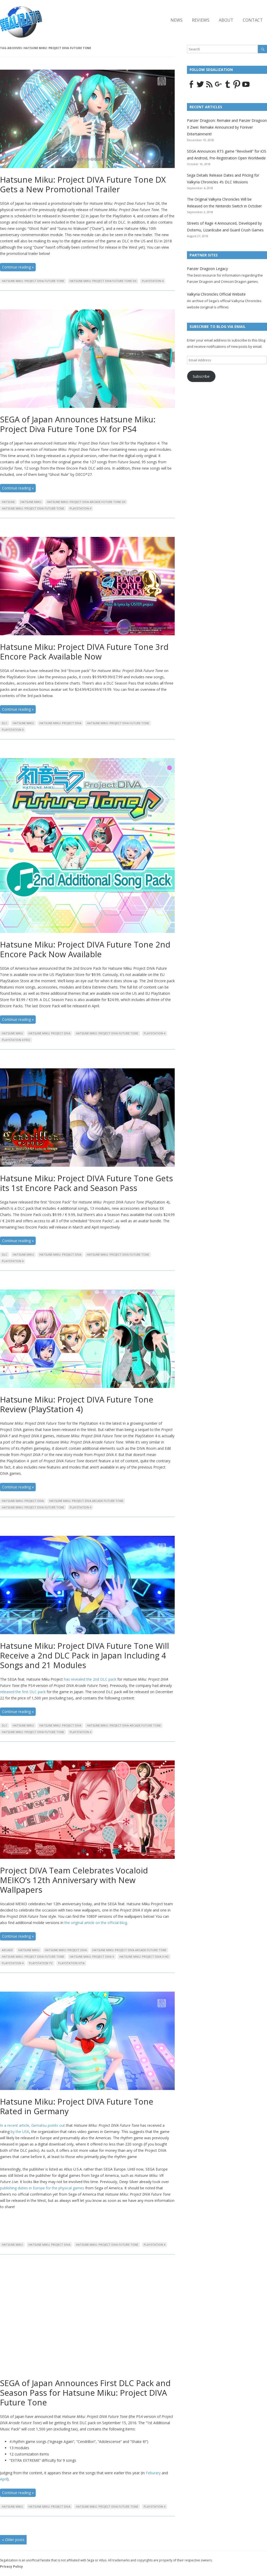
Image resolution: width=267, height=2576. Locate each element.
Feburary (153, 2472)
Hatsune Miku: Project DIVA (60, 723)
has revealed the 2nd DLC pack (90, 1679)
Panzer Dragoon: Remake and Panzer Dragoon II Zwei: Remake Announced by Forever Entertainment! (227, 127)
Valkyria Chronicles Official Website (216, 294)
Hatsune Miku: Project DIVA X (92, 1956)
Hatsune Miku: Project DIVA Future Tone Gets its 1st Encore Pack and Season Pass (86, 1183)
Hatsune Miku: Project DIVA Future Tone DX (103, 281)
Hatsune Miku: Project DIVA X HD (144, 1956)
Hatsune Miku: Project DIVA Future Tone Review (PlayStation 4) (76, 1404)
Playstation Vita (71, 1963)
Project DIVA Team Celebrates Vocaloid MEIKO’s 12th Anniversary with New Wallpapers (74, 1880)
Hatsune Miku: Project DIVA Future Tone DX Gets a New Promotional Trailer (83, 184)
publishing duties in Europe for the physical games (42, 2187)
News (177, 20)
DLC (4, 723)
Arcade (7, 1950)
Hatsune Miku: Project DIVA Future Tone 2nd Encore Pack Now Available (85, 949)
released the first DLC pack (23, 1691)
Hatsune (8, 502)
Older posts (13, 2539)
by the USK (20, 2131)
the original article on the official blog (95, 1922)
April (3, 2479)
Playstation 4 (152, 281)
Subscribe (201, 376)
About (226, 20)
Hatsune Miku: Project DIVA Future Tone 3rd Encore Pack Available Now (84, 651)
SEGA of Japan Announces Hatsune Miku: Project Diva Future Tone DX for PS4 (77, 424)
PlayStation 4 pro (16, 1040)
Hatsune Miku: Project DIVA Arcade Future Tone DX (86, 502)
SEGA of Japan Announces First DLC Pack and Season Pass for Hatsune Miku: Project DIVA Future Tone (85, 2392)
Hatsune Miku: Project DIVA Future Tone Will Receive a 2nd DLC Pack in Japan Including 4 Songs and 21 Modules (84, 1655)
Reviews (200, 20)
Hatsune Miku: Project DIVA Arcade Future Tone (86, 1501)
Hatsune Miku (30, 502)
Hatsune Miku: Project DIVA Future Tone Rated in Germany (76, 2106)
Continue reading (18, 267)
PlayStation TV (41, 1963)
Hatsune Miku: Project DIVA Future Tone (33, 281)
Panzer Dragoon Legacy (207, 268)
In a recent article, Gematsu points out (32, 2125)
